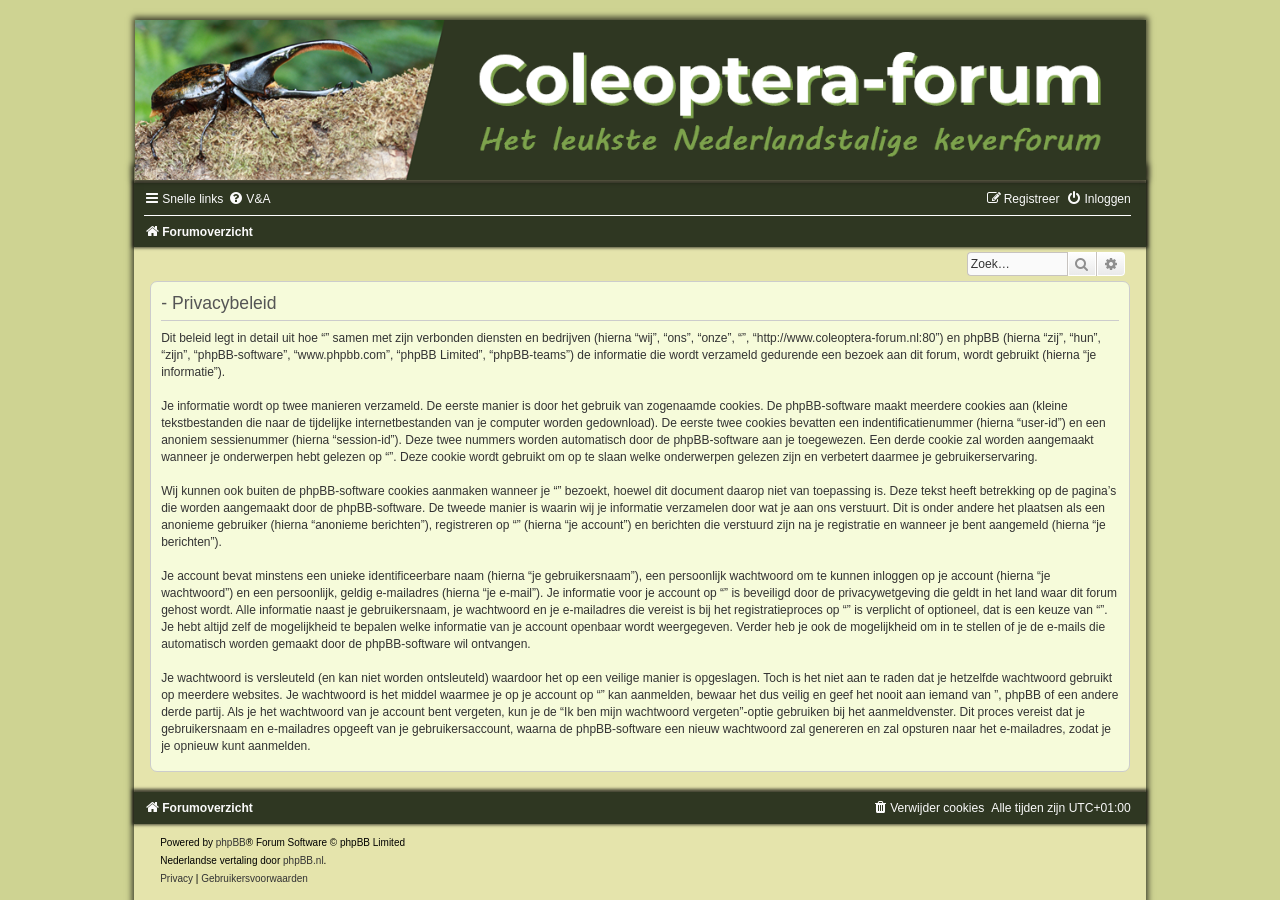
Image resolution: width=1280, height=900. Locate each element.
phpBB (231, 842)
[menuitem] (249, 199)
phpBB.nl (303, 860)
